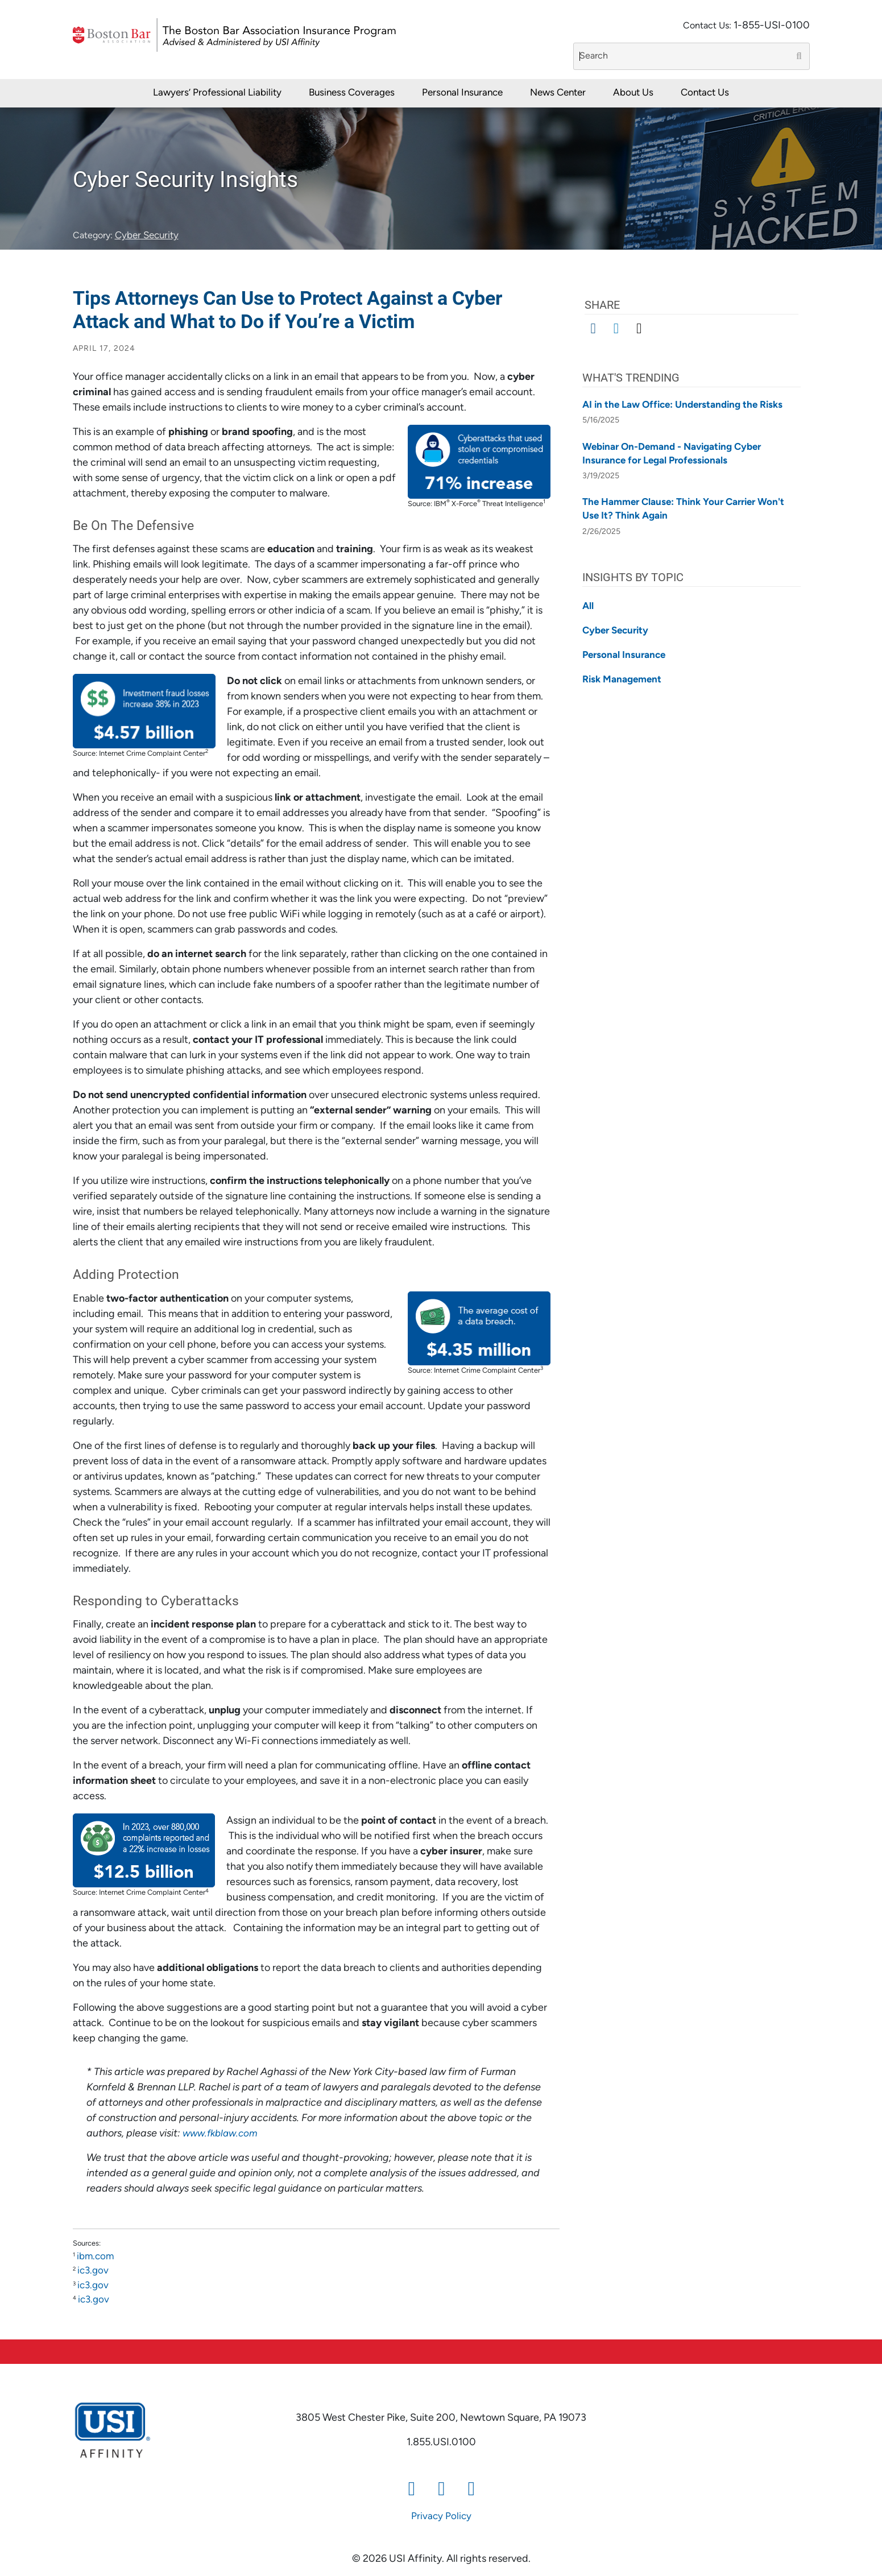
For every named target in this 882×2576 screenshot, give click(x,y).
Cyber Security (147, 236)
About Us (633, 93)
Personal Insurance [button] (462, 93)
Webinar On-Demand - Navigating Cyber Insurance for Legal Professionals (671, 454)
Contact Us (705, 93)
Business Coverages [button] (352, 93)
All (588, 606)
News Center (558, 93)
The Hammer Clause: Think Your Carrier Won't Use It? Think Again (683, 509)
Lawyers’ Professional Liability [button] (217, 93)
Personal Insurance (623, 655)
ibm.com (95, 2257)
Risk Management (621, 680)
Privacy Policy (441, 2516)
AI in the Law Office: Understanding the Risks (682, 405)
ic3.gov (93, 2271)
